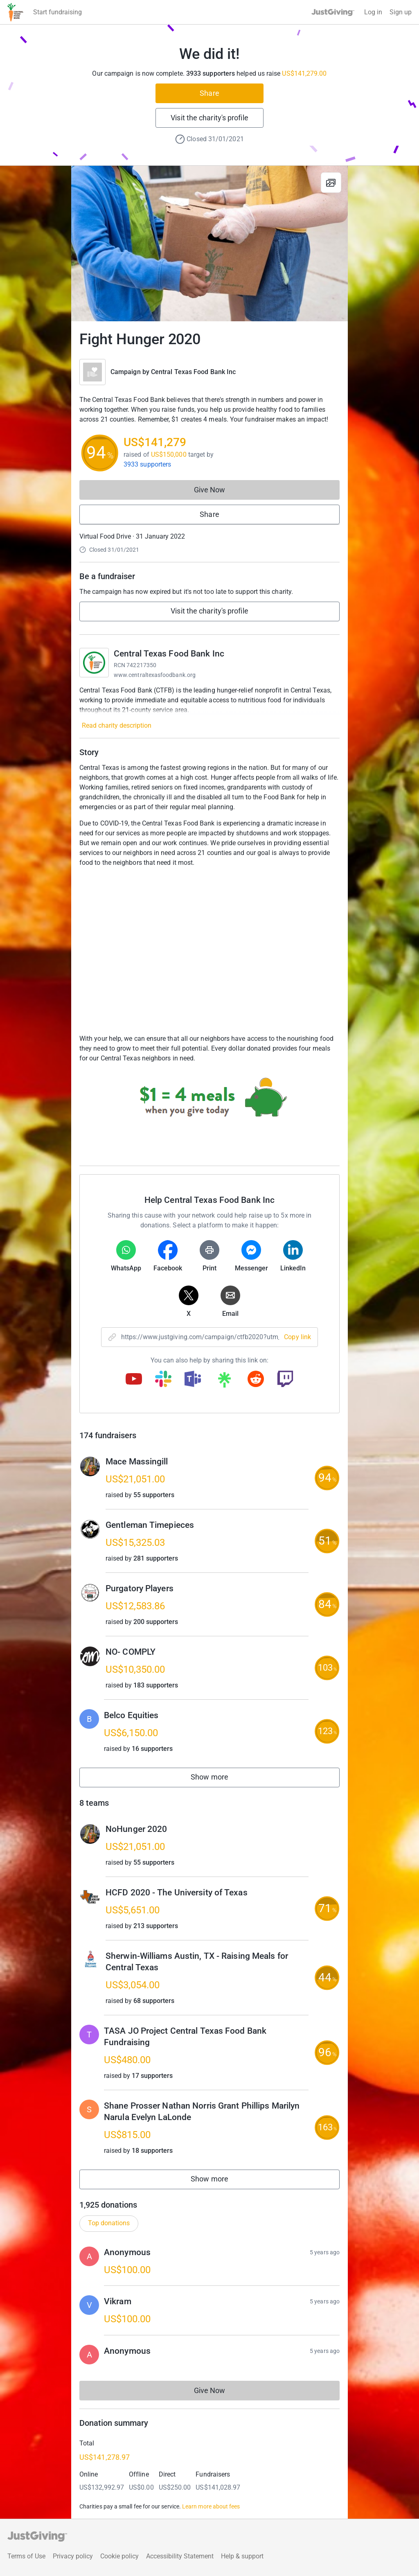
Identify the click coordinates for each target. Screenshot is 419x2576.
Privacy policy (73, 2556)
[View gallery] (331, 182)
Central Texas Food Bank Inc (193, 372)
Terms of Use (26, 2556)
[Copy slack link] (163, 1380)
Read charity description (116, 725)
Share (209, 93)
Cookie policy (119, 2556)
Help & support (242, 2556)
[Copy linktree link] (224, 1382)
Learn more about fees (211, 2506)
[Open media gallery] (209, 243)
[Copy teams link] (193, 1380)
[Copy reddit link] (256, 1380)
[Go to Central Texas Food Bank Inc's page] (94, 662)
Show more (218, 1779)
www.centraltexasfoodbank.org (155, 675)
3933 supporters (147, 464)
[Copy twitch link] (285, 1380)
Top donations (109, 2223)
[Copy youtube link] (134, 1380)
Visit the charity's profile (209, 117)
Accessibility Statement (180, 2556)
